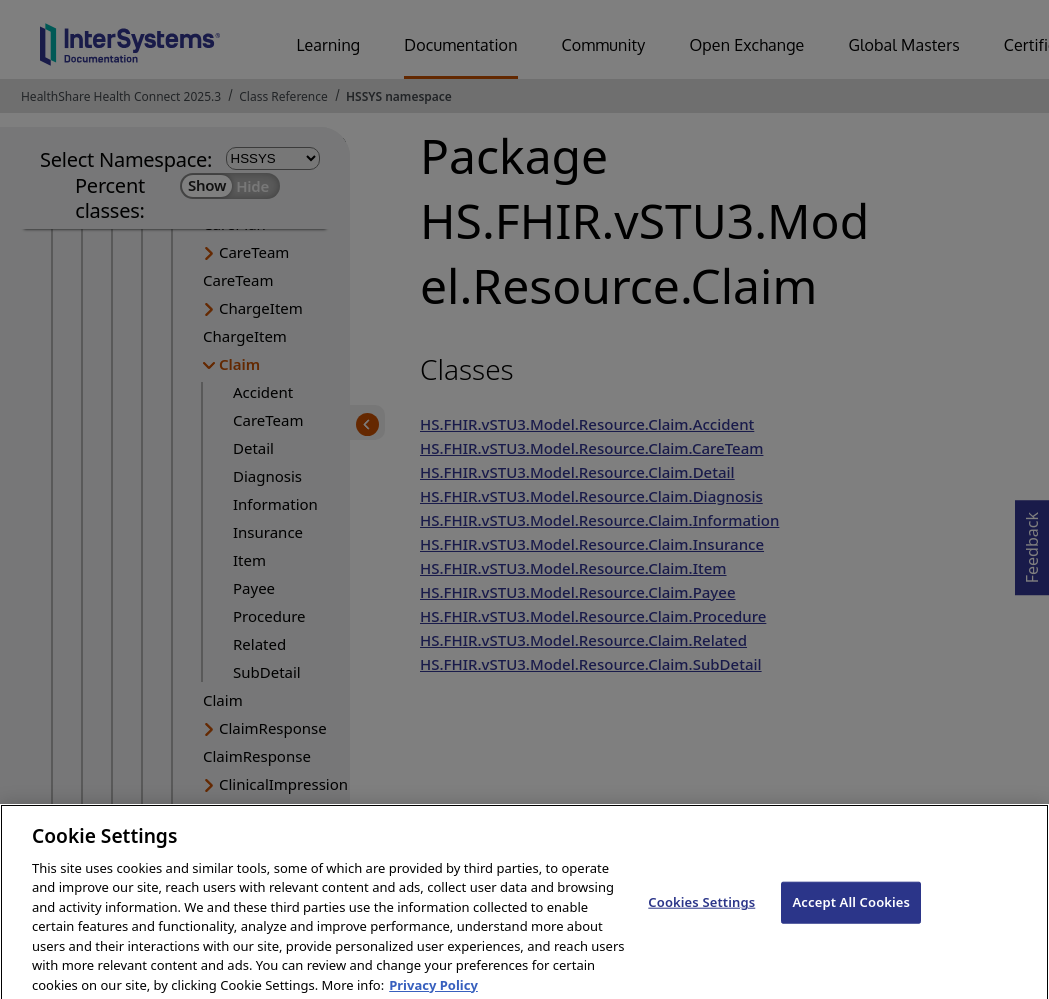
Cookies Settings (701, 916)
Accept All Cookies (851, 916)
